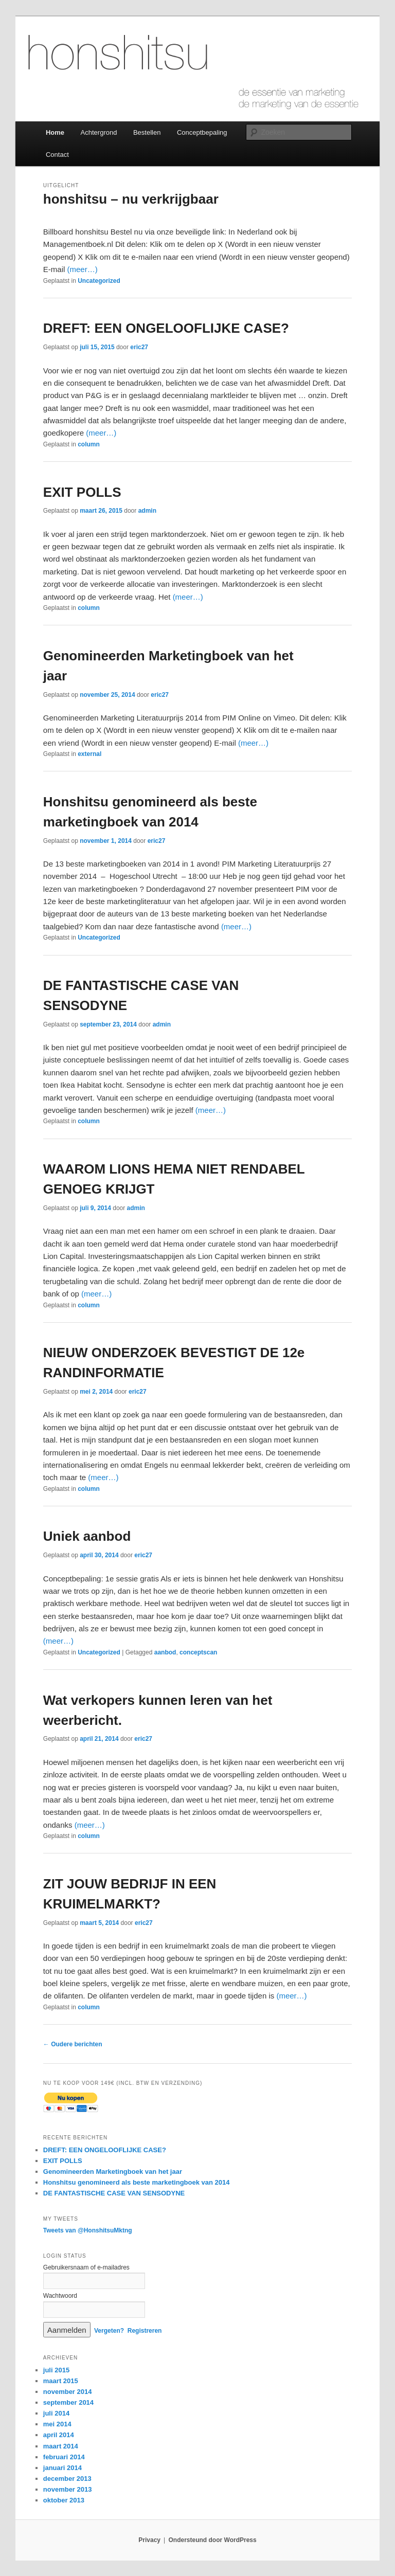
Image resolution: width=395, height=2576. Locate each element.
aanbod (165, 1652)
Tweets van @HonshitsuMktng (87, 2230)
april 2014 (58, 2435)
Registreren (145, 2330)
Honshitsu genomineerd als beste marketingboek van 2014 (136, 2182)
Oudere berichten (72, 2044)
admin (147, 510)
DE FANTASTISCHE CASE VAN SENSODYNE (114, 2193)
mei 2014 (57, 2424)
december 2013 (67, 2478)
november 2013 (67, 2489)
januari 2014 (62, 2468)
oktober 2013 (63, 2500)
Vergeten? (109, 2330)
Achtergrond (99, 132)
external (89, 754)
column (89, 444)
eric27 (139, 347)
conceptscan (198, 1652)
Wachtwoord (60, 2295)
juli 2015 (56, 2370)
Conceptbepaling (202, 132)
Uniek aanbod (87, 1536)
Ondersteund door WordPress (213, 2540)
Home (55, 132)
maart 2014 (60, 2446)
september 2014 (68, 2402)
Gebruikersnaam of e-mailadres (86, 2267)
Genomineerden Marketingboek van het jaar (112, 2171)
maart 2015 (60, 2381)
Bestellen (146, 132)
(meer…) (82, 269)
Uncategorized (99, 280)
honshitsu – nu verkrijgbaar (131, 199)
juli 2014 (56, 2413)
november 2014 (67, 2391)
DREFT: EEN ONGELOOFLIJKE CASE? (166, 328)
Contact (57, 154)
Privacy (149, 2540)
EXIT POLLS (82, 492)
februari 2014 (64, 2457)
